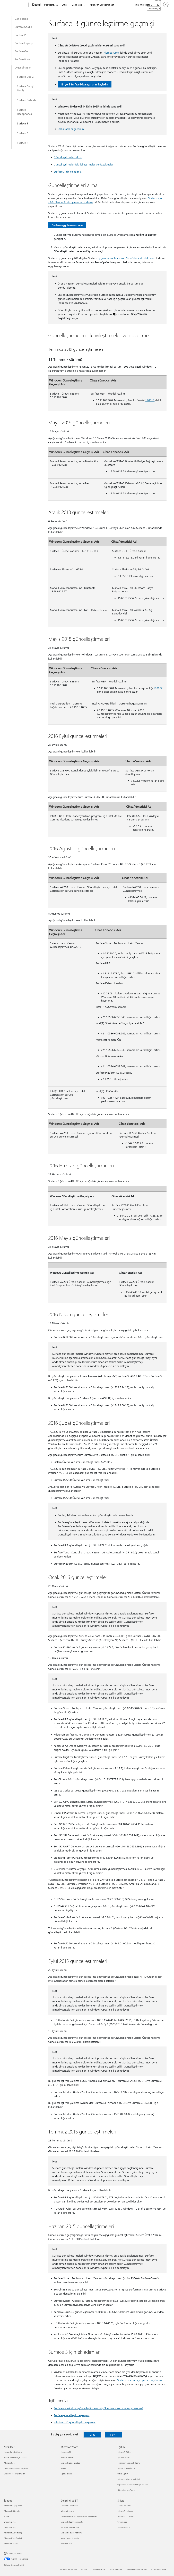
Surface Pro (21, 35)
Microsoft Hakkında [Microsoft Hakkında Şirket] (125, 2511)
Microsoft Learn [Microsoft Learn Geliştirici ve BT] (67, 2511)
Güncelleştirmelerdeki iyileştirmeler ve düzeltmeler (83, 164)
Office (64, 4)
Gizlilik (84, 2569)
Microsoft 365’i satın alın (102, 4)
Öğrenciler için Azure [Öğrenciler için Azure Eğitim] (126, 2490)
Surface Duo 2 (25, 76)
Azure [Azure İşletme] (6, 2516)
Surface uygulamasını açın (67, 225)
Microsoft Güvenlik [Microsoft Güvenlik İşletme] (12, 2511)
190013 (149, 400)
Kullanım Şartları (98, 2569)
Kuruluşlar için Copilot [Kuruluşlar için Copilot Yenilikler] (13, 2452)
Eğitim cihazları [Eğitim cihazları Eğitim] (123, 2457)
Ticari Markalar (116, 2569)
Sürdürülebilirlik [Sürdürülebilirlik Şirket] (123, 2527)
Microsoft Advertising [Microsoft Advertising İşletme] (13, 2532)
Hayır (113, 2434)
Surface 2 (22, 133)
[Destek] (36, 4)
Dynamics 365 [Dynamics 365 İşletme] (10, 2522)
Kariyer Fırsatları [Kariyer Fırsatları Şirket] (124, 2505)
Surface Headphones (24, 111)
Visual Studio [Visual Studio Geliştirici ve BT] (66, 2543)
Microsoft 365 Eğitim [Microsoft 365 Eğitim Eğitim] (126, 2468)
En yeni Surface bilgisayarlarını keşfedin (84, 84)
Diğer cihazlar (23, 67)
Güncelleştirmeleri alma (68, 157)
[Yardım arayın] (158, 4)
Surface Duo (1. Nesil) (26, 88)
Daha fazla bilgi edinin (71, 129)
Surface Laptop (23, 43)
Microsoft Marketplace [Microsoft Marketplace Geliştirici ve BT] (70, 2527)
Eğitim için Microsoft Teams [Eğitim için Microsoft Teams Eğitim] (128, 2463)
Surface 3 (22, 123)
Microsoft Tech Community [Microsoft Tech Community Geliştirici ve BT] (72, 2522)
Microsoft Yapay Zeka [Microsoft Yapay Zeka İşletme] (13, 2505)
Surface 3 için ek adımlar (68, 171)
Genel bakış (21, 18)
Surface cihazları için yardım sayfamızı (139, 2380)
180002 (158, 688)
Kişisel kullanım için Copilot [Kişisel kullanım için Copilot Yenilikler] (15, 2457)
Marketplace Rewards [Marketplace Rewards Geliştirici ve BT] (70, 2538)
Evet (92, 2434)
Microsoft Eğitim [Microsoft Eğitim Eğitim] (124, 2452)
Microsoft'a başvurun (68, 2569)
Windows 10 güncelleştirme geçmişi (75, 2422)
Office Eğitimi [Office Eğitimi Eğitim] (122, 2473)
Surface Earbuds (26, 100)
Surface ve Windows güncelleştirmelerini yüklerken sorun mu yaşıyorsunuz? (98, 2408)
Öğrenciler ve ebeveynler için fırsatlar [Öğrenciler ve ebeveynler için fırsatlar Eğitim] (132, 2484)
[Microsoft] (15, 4)
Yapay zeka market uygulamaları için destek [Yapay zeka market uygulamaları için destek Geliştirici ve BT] (79, 2516)
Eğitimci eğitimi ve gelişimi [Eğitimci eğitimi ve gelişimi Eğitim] (128, 2479)
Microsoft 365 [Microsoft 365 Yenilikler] (9, 2463)
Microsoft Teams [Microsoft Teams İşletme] (11, 2543)
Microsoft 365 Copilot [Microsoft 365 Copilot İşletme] (13, 2538)
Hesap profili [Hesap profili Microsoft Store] (66, 2452)
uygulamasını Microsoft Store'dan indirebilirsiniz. (126, 258)
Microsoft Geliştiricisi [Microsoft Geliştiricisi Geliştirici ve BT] (69, 2505)
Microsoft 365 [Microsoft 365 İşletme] (9, 2527)
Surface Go (21, 51)
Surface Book (22, 59)
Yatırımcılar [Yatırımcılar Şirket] (122, 2522)
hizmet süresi (111, 52)
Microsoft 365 (51, 4)
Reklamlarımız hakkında (137, 2569)
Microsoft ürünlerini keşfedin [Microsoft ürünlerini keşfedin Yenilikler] (16, 2468)
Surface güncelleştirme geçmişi (72, 2415)
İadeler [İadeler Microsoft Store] (63, 2468)
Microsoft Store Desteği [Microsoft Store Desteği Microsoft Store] (70, 2463)
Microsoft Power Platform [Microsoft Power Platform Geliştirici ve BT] (71, 2532)
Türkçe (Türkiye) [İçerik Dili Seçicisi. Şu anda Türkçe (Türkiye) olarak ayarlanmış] (15, 2553)
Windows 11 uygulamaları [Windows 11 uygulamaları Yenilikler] (14, 2473)
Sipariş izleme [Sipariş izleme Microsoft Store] (66, 2473)
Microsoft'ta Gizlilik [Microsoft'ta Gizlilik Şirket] (125, 2516)
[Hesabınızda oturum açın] (166, 5)
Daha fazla (77, 4)
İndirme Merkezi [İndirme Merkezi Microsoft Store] (67, 2457)
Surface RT (23, 142)
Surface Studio (23, 26)
